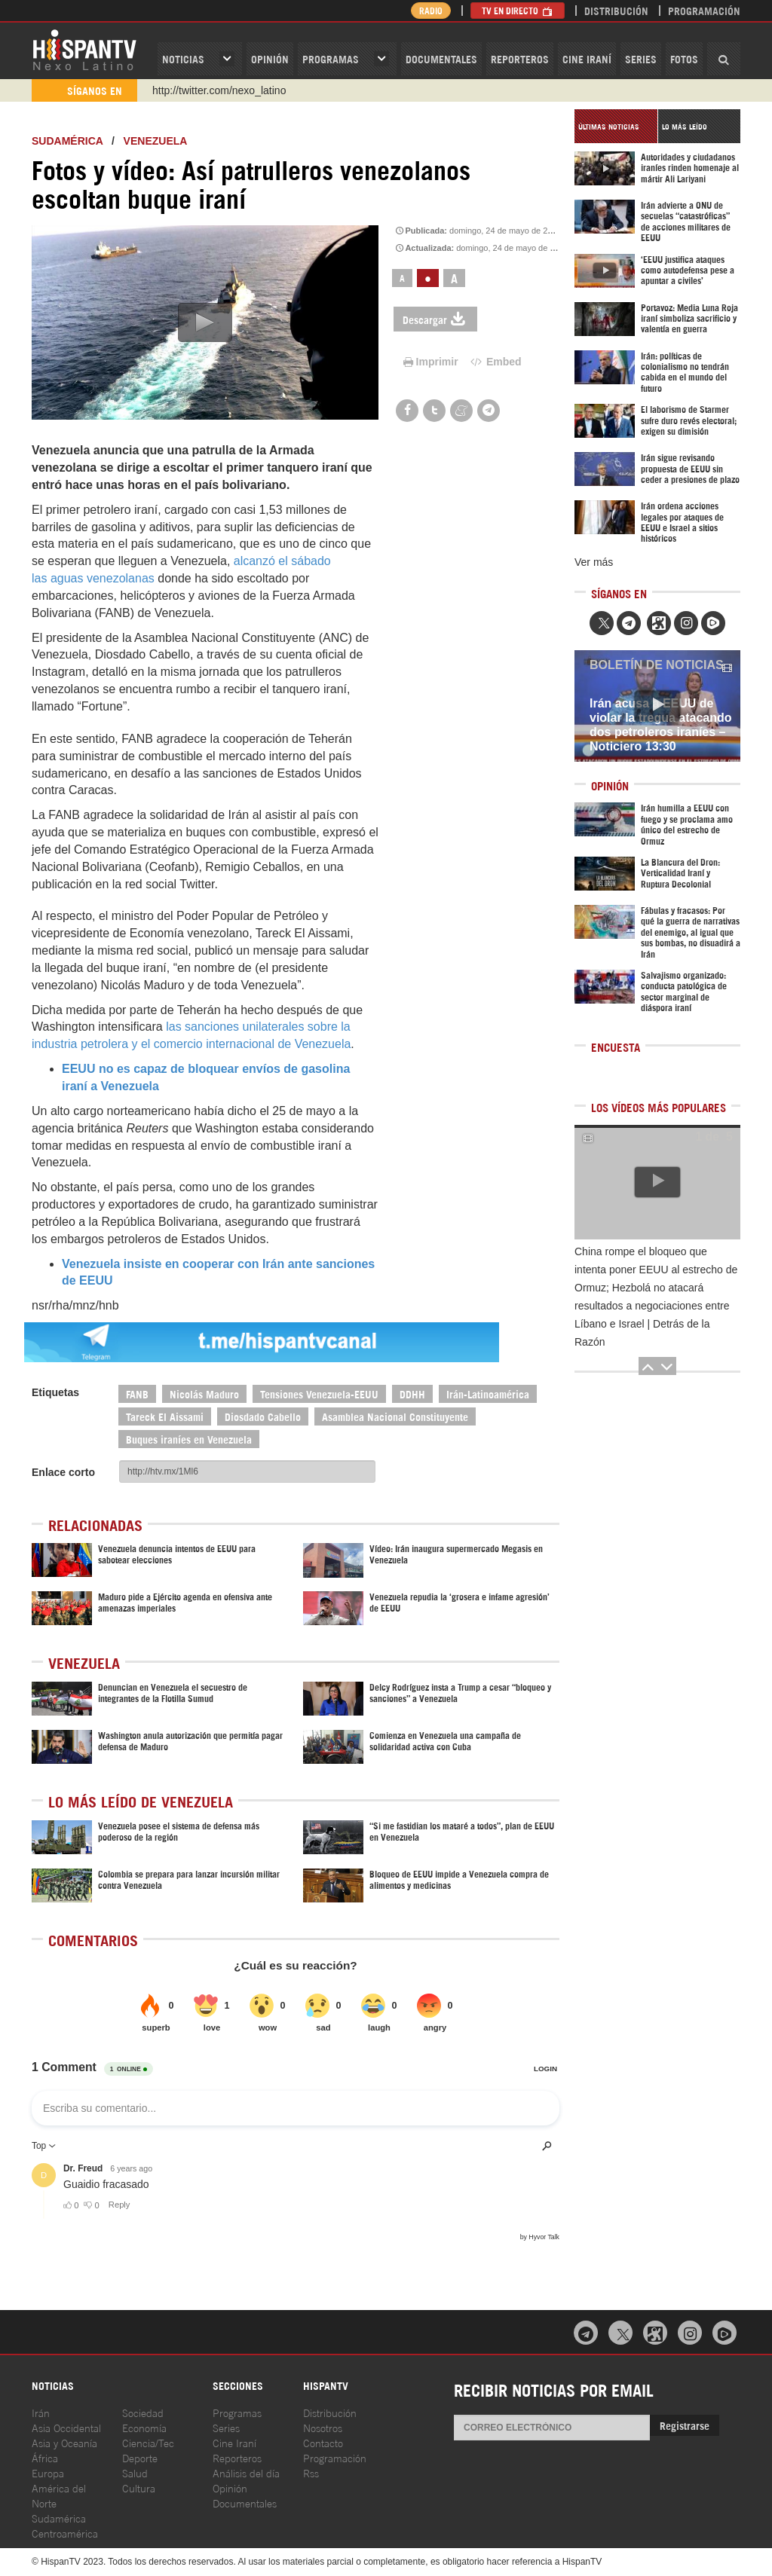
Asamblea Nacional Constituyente (395, 1416)
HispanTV (84, 49)
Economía (144, 2427)
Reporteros (520, 58)
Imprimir (429, 362)
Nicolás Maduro (204, 1393)
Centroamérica (65, 2532)
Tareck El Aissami (165, 1416)
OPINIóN (270, 58)
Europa (48, 2472)
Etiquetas (55, 1392)
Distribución (616, 10)
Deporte (140, 2457)
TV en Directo (517, 10)
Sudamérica (67, 141)
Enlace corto (63, 1472)
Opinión (230, 2487)
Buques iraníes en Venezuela (189, 1438)
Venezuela (156, 141)
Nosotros (322, 2427)
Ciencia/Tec (148, 2442)
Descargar (435, 319)
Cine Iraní (586, 58)
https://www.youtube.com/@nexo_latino (244, 90)
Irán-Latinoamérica (487, 1393)
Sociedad (143, 2412)
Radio (431, 10)
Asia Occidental (66, 2427)
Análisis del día (246, 2472)
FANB (137, 1393)
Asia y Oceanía (64, 2442)
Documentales (441, 58)
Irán (41, 2412)
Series (641, 58)
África (45, 2457)
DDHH (412, 1393)
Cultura (138, 2487)
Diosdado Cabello (263, 1416)
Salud (135, 2472)
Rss (311, 2472)
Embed (495, 362)
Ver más (593, 562)
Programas (330, 58)
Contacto (323, 2442)
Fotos (684, 58)
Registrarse (684, 2425)
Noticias (183, 58)
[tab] (615, 126)
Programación (704, 10)
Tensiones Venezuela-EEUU (319, 1393)
